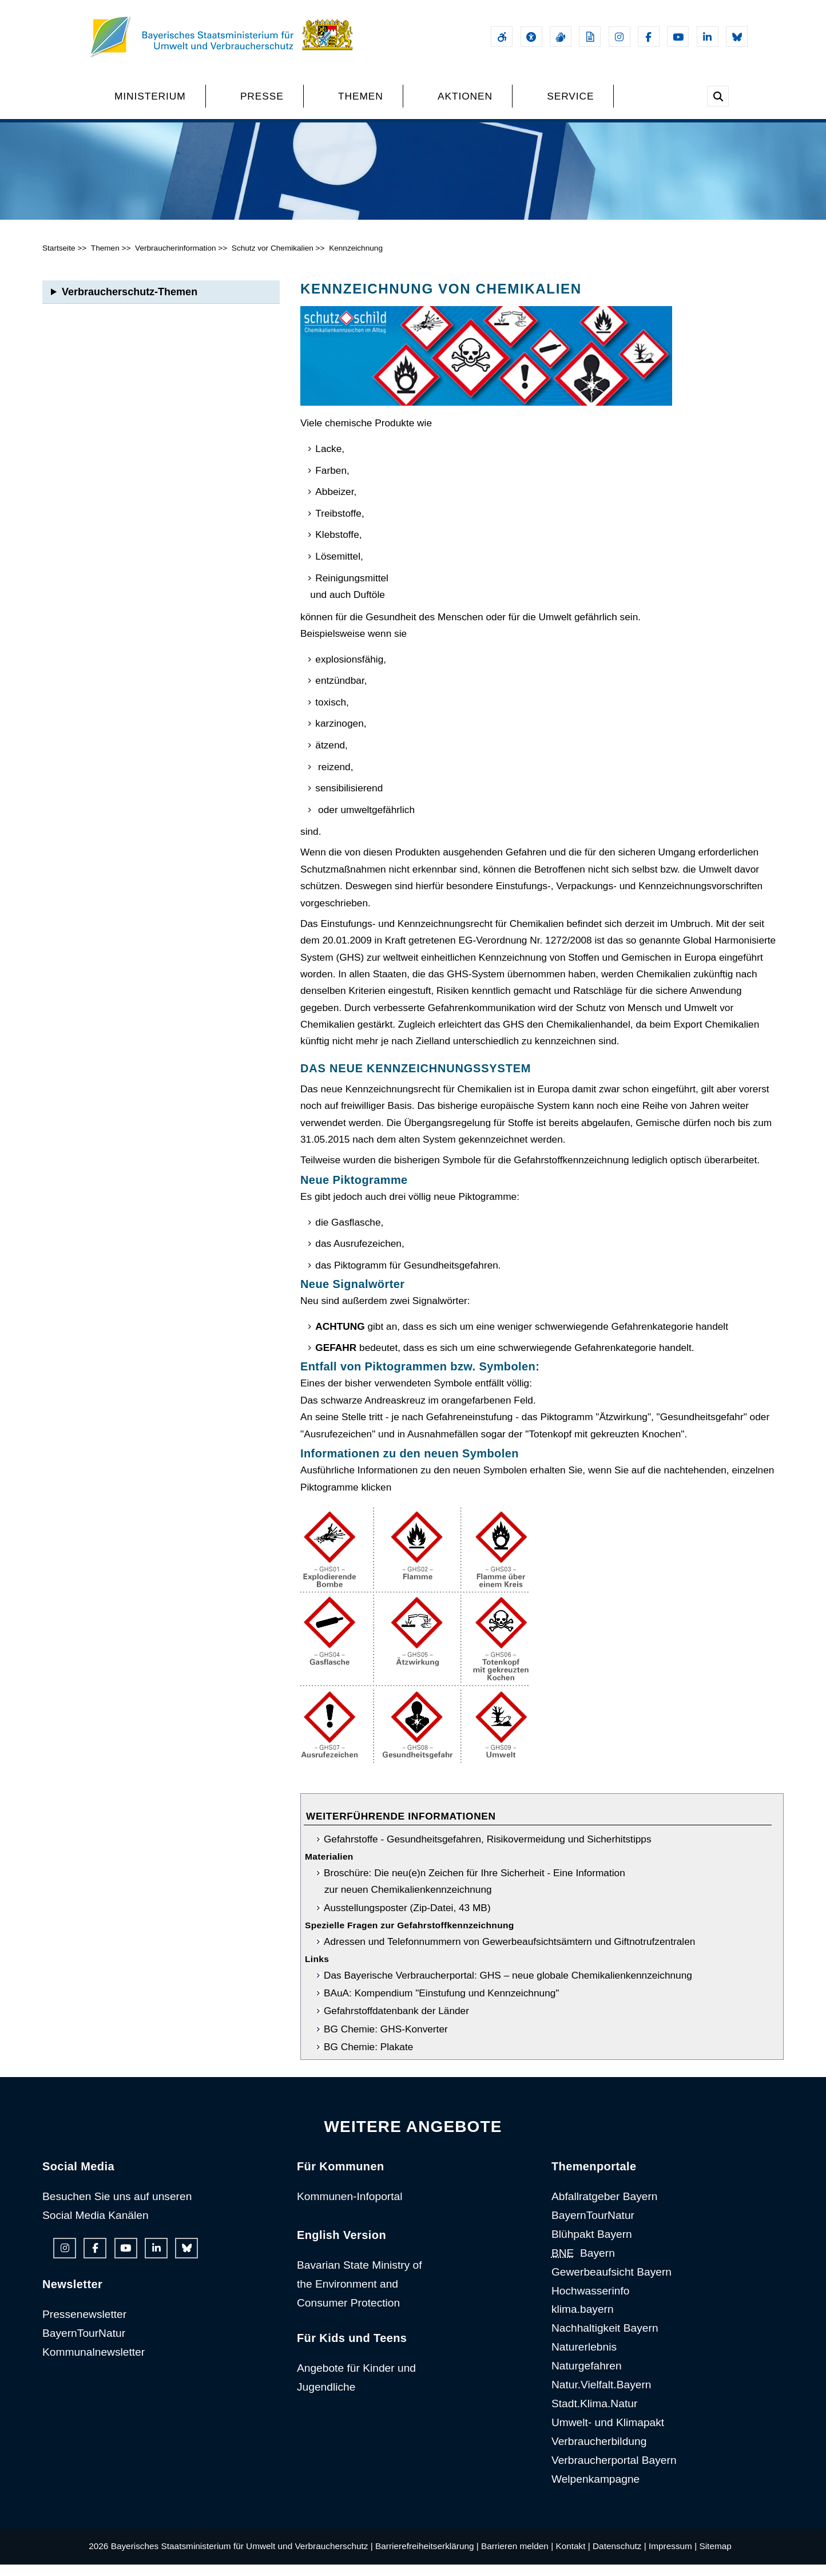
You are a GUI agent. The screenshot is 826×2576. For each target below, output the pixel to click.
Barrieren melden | (517, 2558)
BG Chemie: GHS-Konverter (386, 2040)
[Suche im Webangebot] (718, 96)
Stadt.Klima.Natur (594, 2415)
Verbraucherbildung (598, 2453)
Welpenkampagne (595, 2490)
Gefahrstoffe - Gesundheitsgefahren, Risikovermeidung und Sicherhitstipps (488, 1850)
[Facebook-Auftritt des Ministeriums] (649, 36)
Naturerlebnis (584, 2359)
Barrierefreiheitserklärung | (427, 2558)
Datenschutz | (619, 2558)
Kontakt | (572, 2558)
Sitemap (715, 2558)
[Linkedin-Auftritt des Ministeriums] (707, 36)
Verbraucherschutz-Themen (129, 303)
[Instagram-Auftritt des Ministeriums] (619, 36)
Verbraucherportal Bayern (614, 2472)
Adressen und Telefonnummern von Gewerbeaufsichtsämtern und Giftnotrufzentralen (509, 1953)
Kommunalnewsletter (93, 2363)
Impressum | (673, 2558)
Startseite (59, 259)
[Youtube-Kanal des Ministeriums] (678, 36)
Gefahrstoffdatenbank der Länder (396, 2022)
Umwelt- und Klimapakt (607, 2434)
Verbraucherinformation (175, 259)
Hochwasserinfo (590, 2302)
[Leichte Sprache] (590, 36)
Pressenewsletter (84, 2326)
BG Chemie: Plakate (368, 2058)
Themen (105, 259)
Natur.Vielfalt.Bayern (601, 2396)
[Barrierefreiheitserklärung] (502, 36)
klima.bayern (582, 2321)
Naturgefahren (586, 2378)
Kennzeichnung (356, 259)
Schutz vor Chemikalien (272, 259)
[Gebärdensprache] (560, 36)
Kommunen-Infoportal (350, 2208)
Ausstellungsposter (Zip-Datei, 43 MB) (407, 1919)
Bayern (583, 2264)
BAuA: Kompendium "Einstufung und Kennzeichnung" (441, 2004)
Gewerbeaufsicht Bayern (611, 2283)
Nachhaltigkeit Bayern (604, 2340)
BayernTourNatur (83, 2345)
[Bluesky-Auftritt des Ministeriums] (737, 36)
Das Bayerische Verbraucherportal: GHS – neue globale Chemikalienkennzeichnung (508, 1986)
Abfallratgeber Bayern (604, 2208)
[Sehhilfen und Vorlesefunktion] (531, 36)
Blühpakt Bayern (591, 2246)
